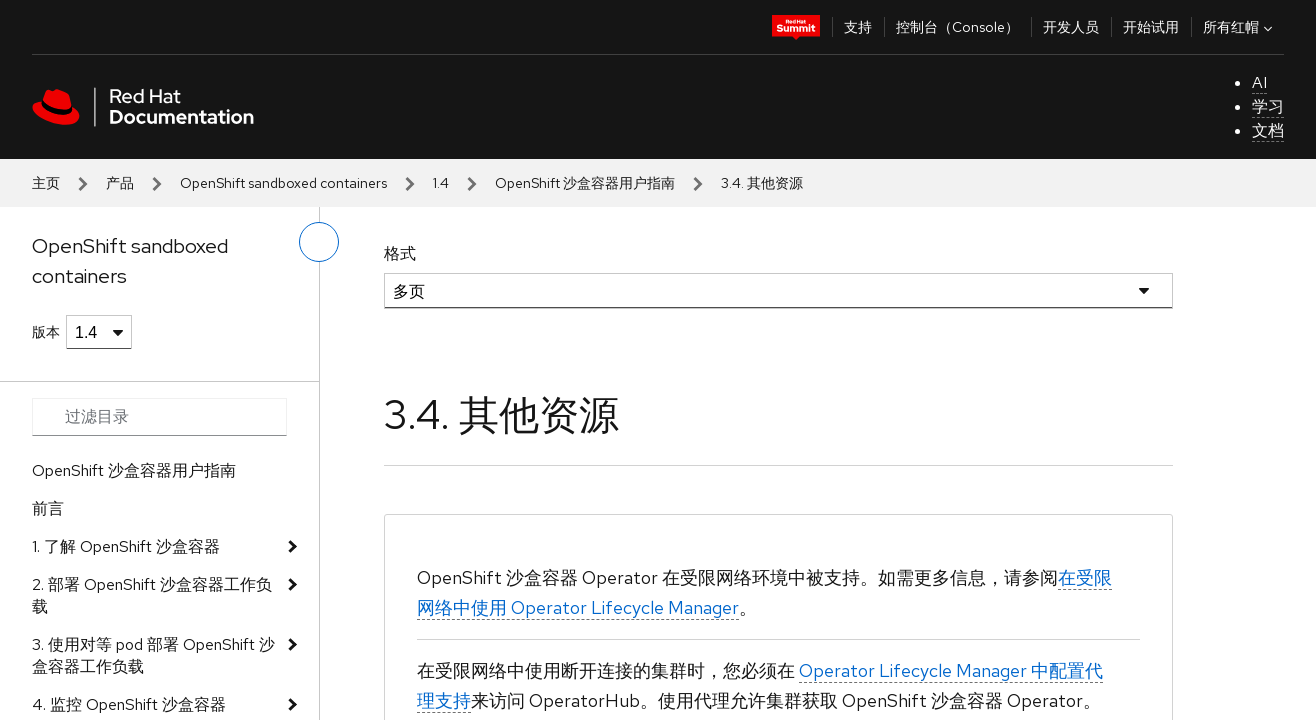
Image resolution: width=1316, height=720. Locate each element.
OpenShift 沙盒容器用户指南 (585, 183)
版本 (46, 332)
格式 (400, 253)
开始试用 (1151, 27)
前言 (48, 508)
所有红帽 (1240, 27)
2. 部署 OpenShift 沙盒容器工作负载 (152, 595)
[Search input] (159, 417)
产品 (120, 183)
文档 (1268, 130)
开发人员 (1071, 27)
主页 (46, 183)
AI (1259, 82)
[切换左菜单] (319, 242)
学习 (1268, 106)
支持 (858, 27)
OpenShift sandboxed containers (283, 183)
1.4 (441, 183)
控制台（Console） (957, 27)
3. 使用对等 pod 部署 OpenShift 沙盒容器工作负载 (153, 655)
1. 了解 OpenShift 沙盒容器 (126, 546)
